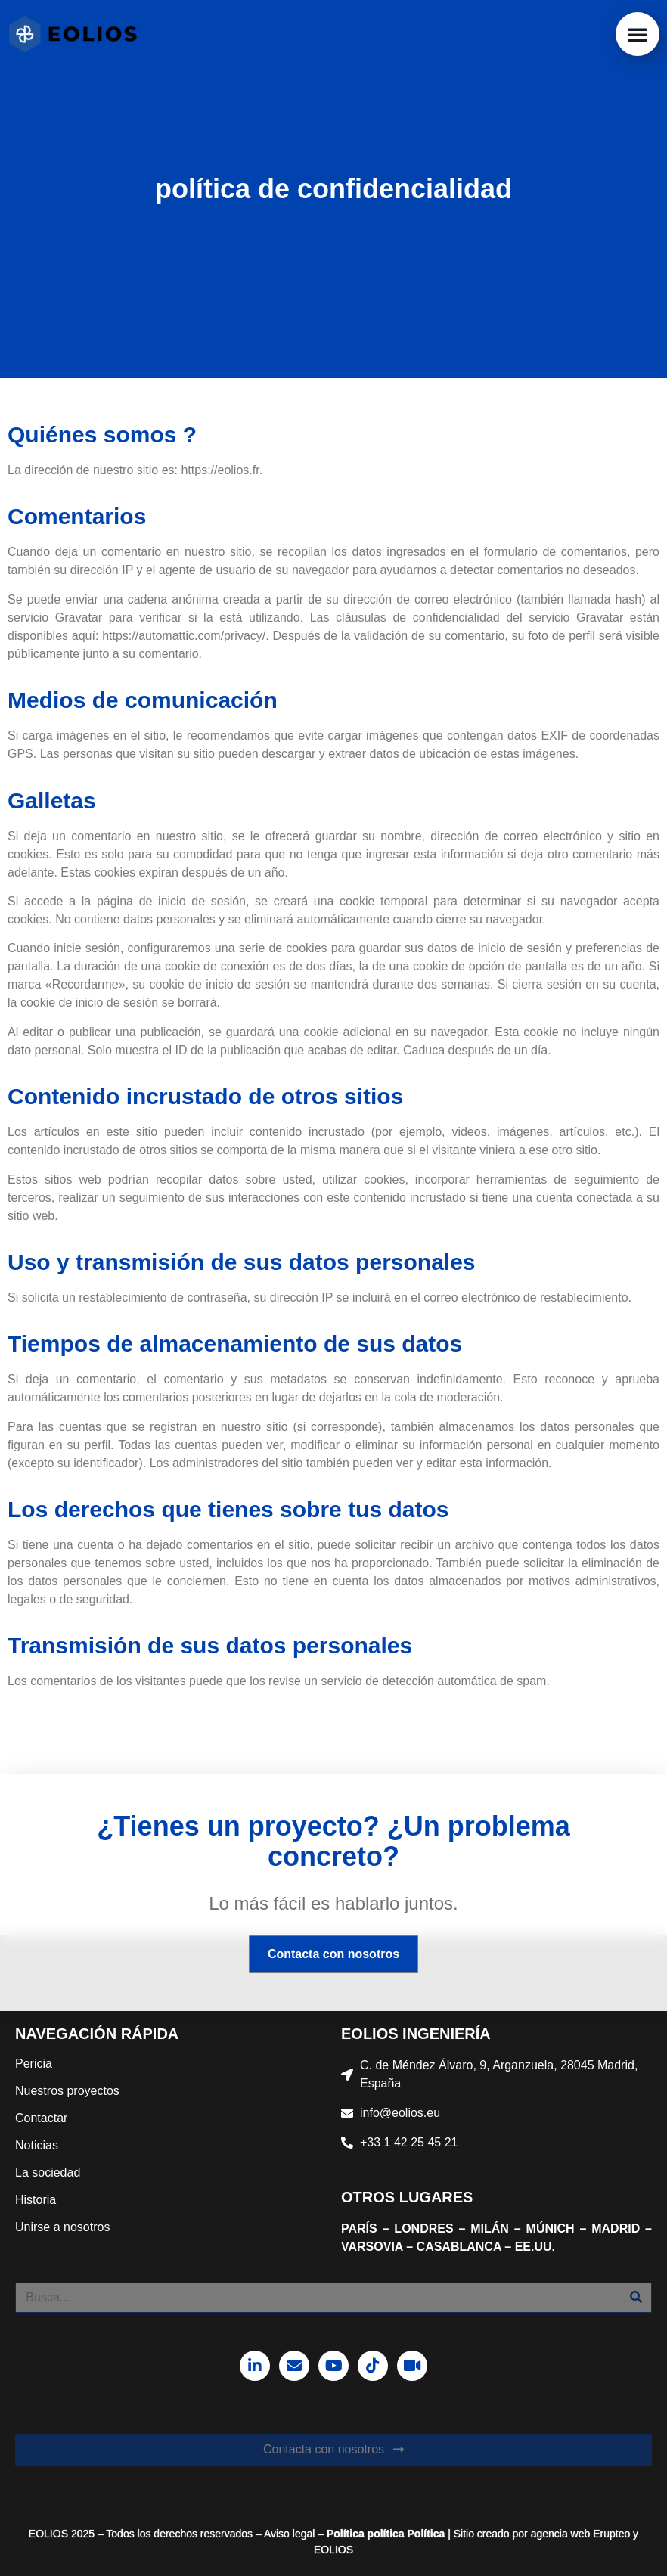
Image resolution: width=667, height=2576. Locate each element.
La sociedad (47, 2172)
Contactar (41, 2118)
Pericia (33, 2063)
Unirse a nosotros (62, 2227)
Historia (35, 2199)
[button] (637, 34)
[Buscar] (636, 2297)
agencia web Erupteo (581, 2534)
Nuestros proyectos (67, 2090)
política (385, 2534)
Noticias (36, 2145)
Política (346, 2534)
